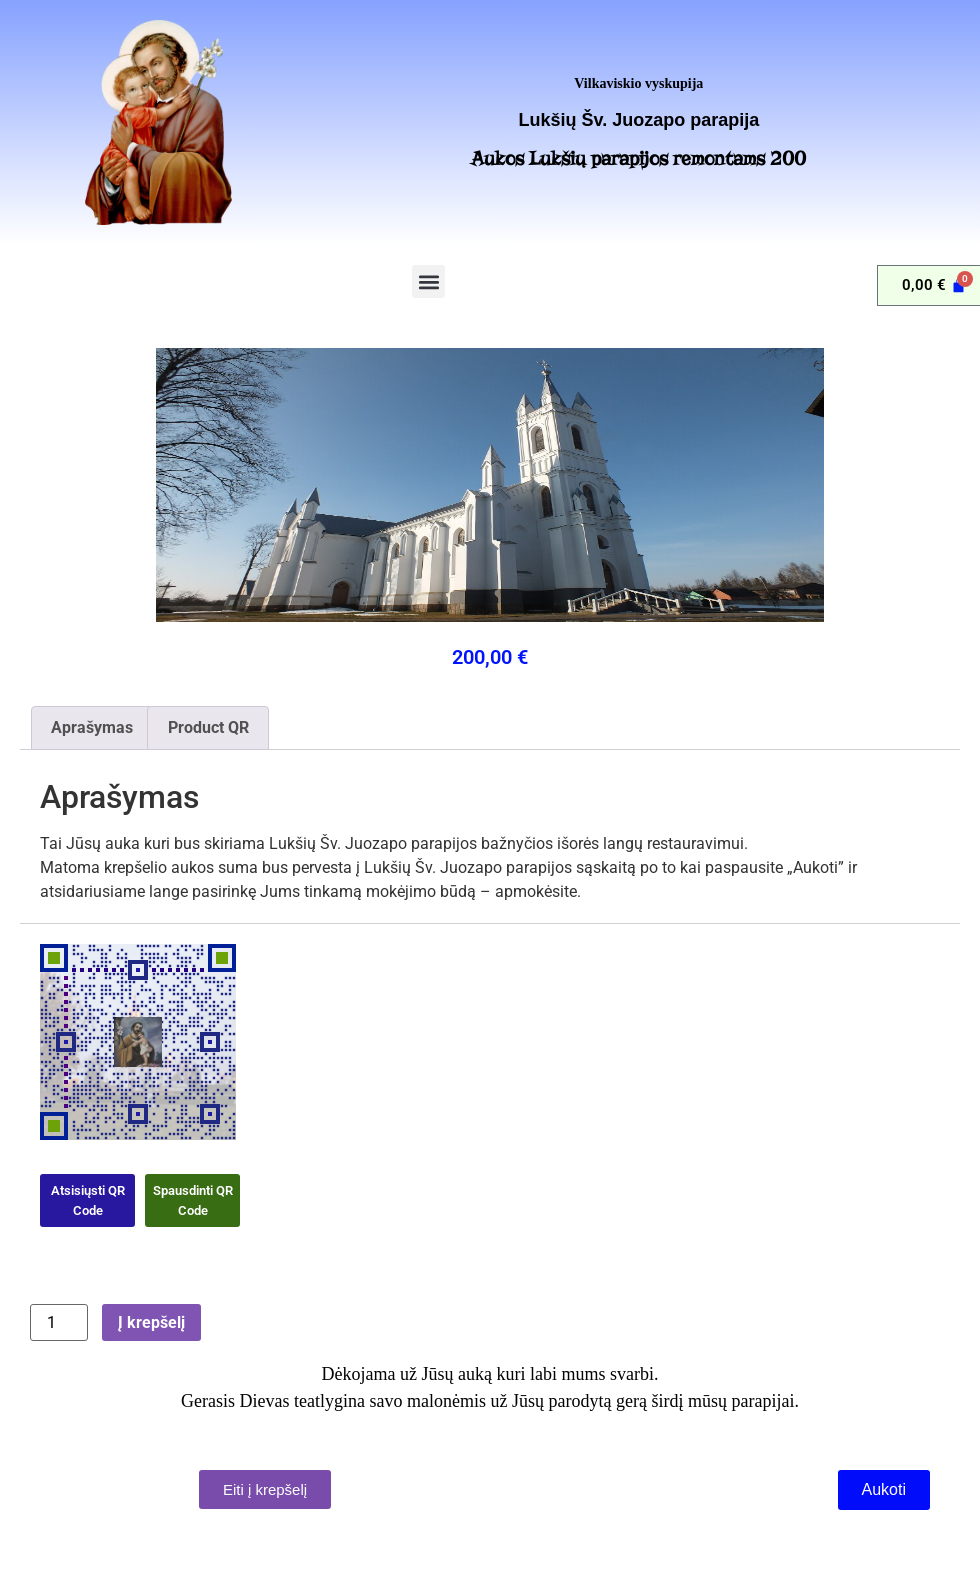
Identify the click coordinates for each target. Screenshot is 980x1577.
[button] (428, 281)
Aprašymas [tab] (92, 727)
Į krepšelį (151, 1322)
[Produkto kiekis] (59, 1322)
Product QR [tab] (208, 727)
